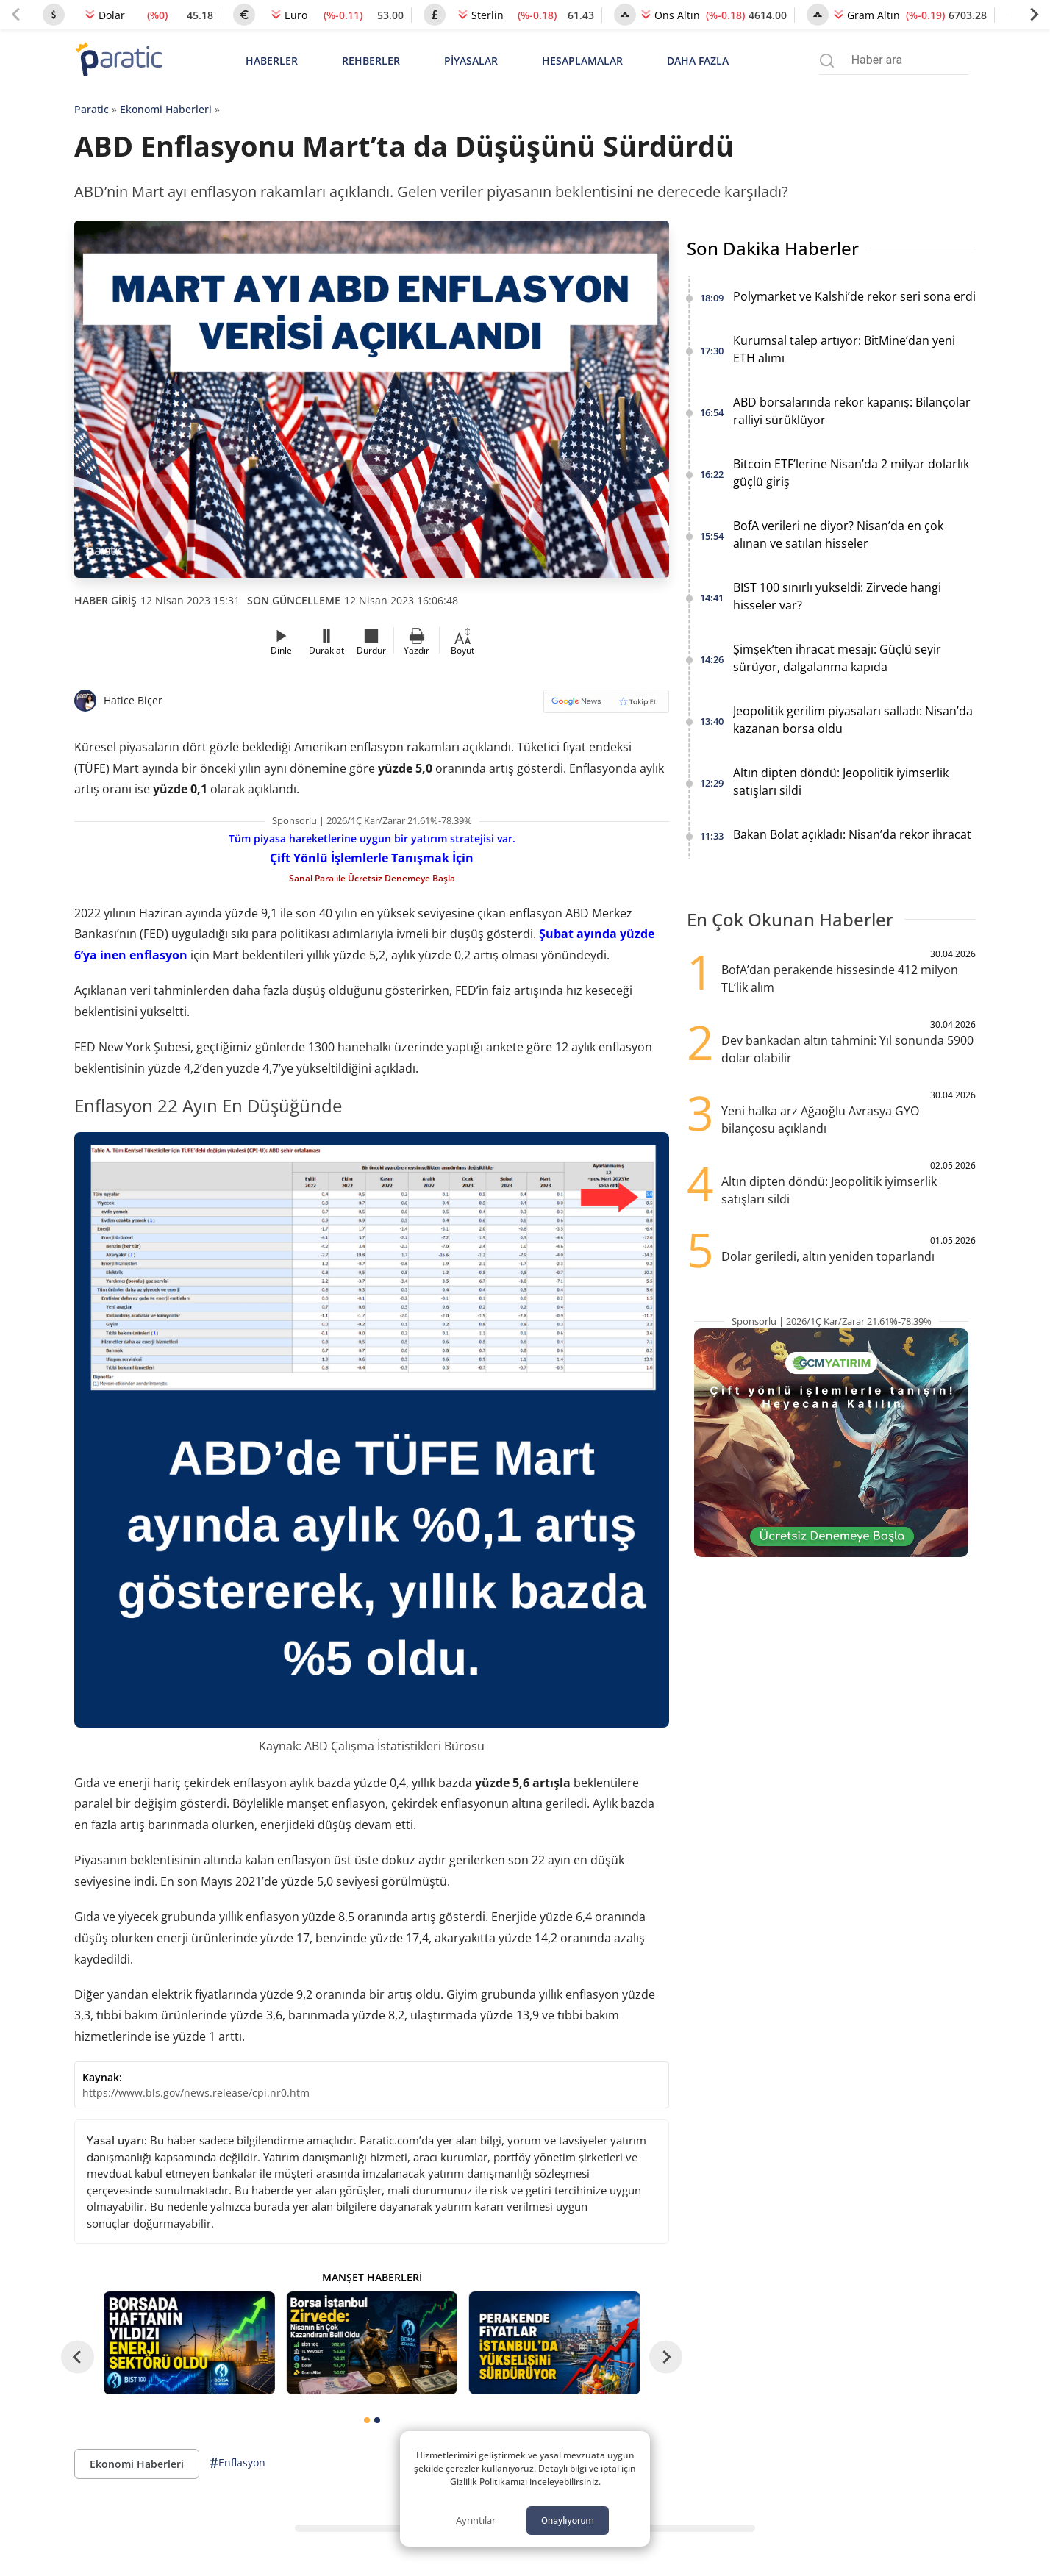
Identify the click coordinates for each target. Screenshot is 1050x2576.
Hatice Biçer (133, 700)
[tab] (367, 2420)
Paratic (91, 109)
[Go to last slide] (77, 2357)
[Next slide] (1034, 14)
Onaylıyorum (567, 2520)
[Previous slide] (16, 14)
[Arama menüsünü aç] (826, 60)
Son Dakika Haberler (773, 248)
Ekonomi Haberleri (166, 109)
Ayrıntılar (476, 2520)
